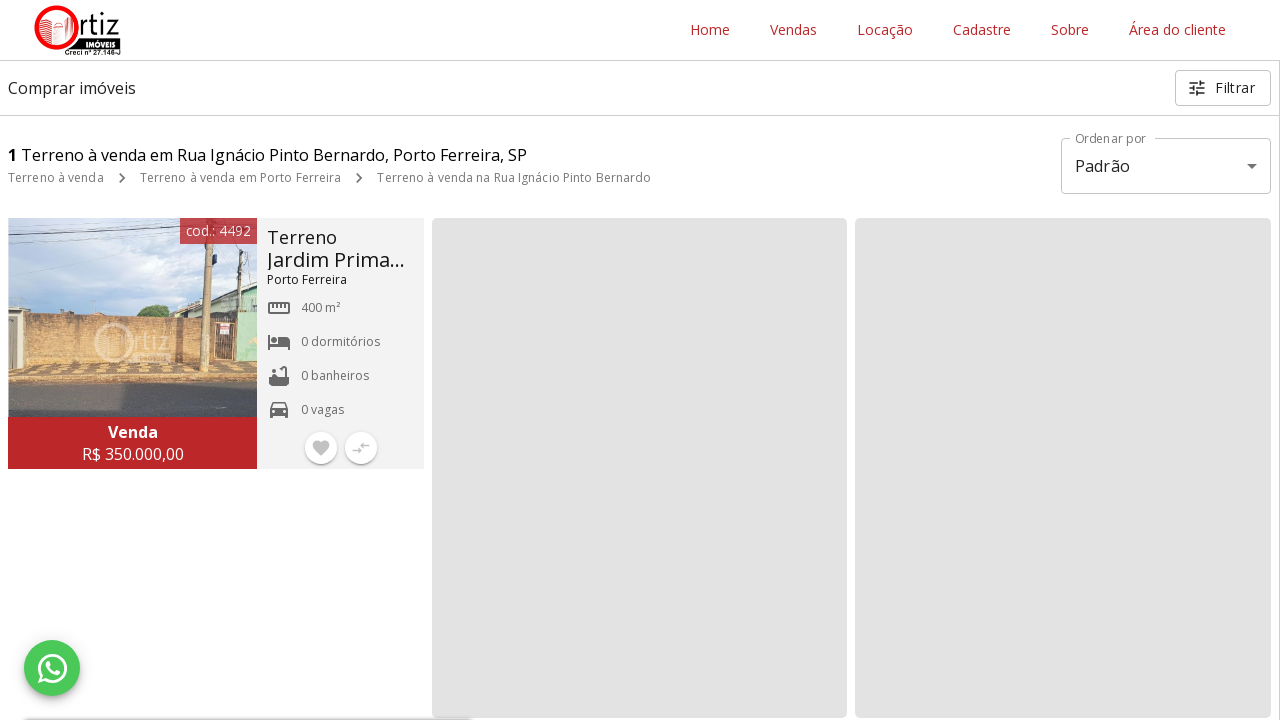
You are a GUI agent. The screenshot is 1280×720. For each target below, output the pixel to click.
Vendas (793, 30)
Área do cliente (1177, 30)
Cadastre (982, 30)
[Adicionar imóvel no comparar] (361, 448)
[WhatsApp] (52, 668)
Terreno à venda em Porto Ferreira (241, 177)
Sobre (1070, 30)
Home (710, 30)
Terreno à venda (56, 177)
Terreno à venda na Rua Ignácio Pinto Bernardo (514, 177)
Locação (885, 30)
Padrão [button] (1102, 166)
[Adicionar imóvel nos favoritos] (321, 448)
